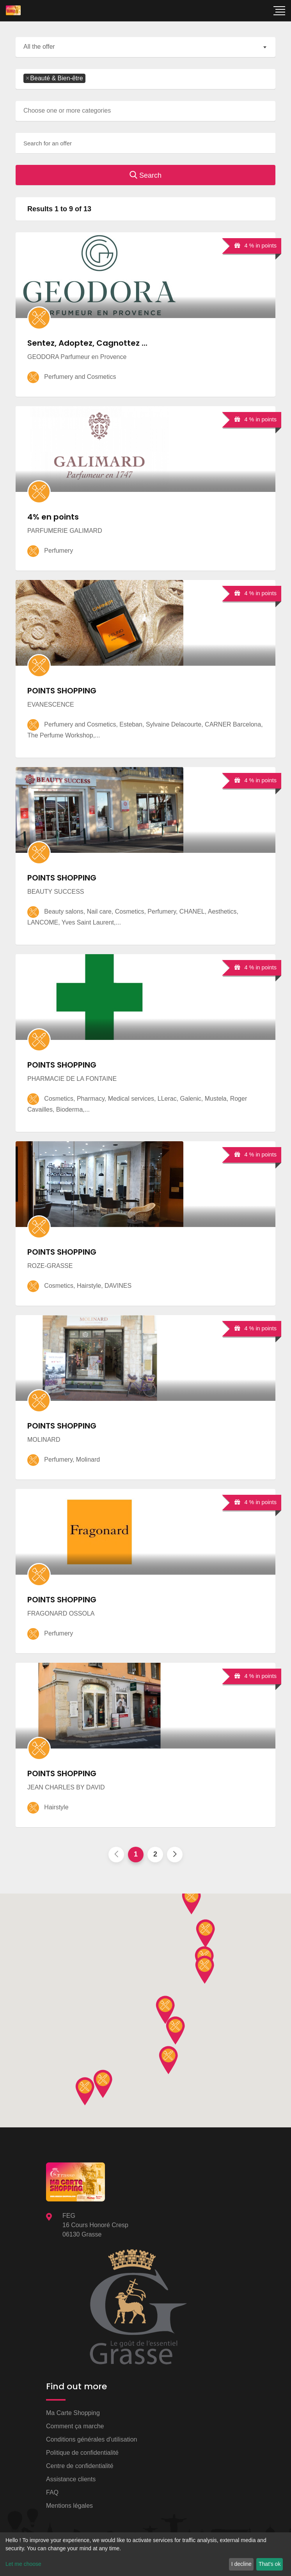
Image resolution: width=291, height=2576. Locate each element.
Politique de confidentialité (82, 2452)
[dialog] (145, 2554)
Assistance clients (71, 2479)
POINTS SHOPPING (61, 690)
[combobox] (145, 47)
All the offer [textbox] (39, 46)
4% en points (53, 516)
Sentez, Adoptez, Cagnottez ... (87, 343)
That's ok (269, 2564)
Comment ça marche (75, 2426)
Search (145, 175)
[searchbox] (89, 78)
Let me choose (23, 2564)
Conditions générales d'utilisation (91, 2439)
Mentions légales (69, 2505)
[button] (205, 1969)
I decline (241, 2564)
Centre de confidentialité (80, 2466)
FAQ (52, 2492)
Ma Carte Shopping (73, 2413)
